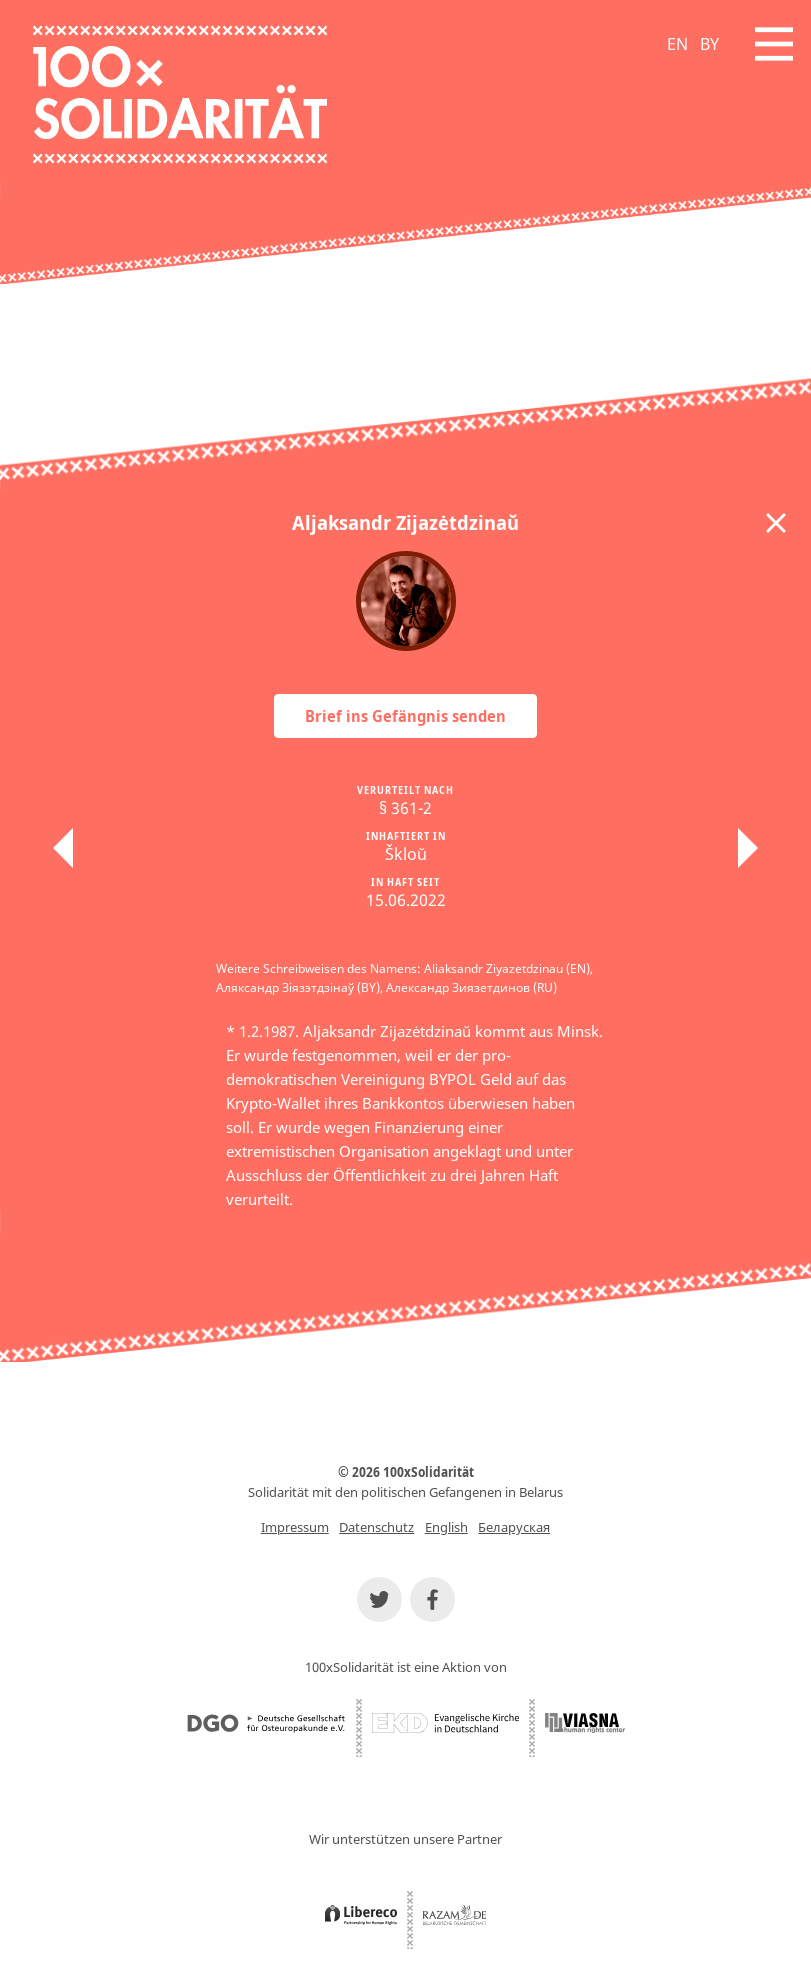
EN (677, 44)
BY (709, 44)
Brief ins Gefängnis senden (405, 716)
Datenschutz (376, 1527)
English (446, 1527)
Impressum (295, 1527)
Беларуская (514, 1527)
